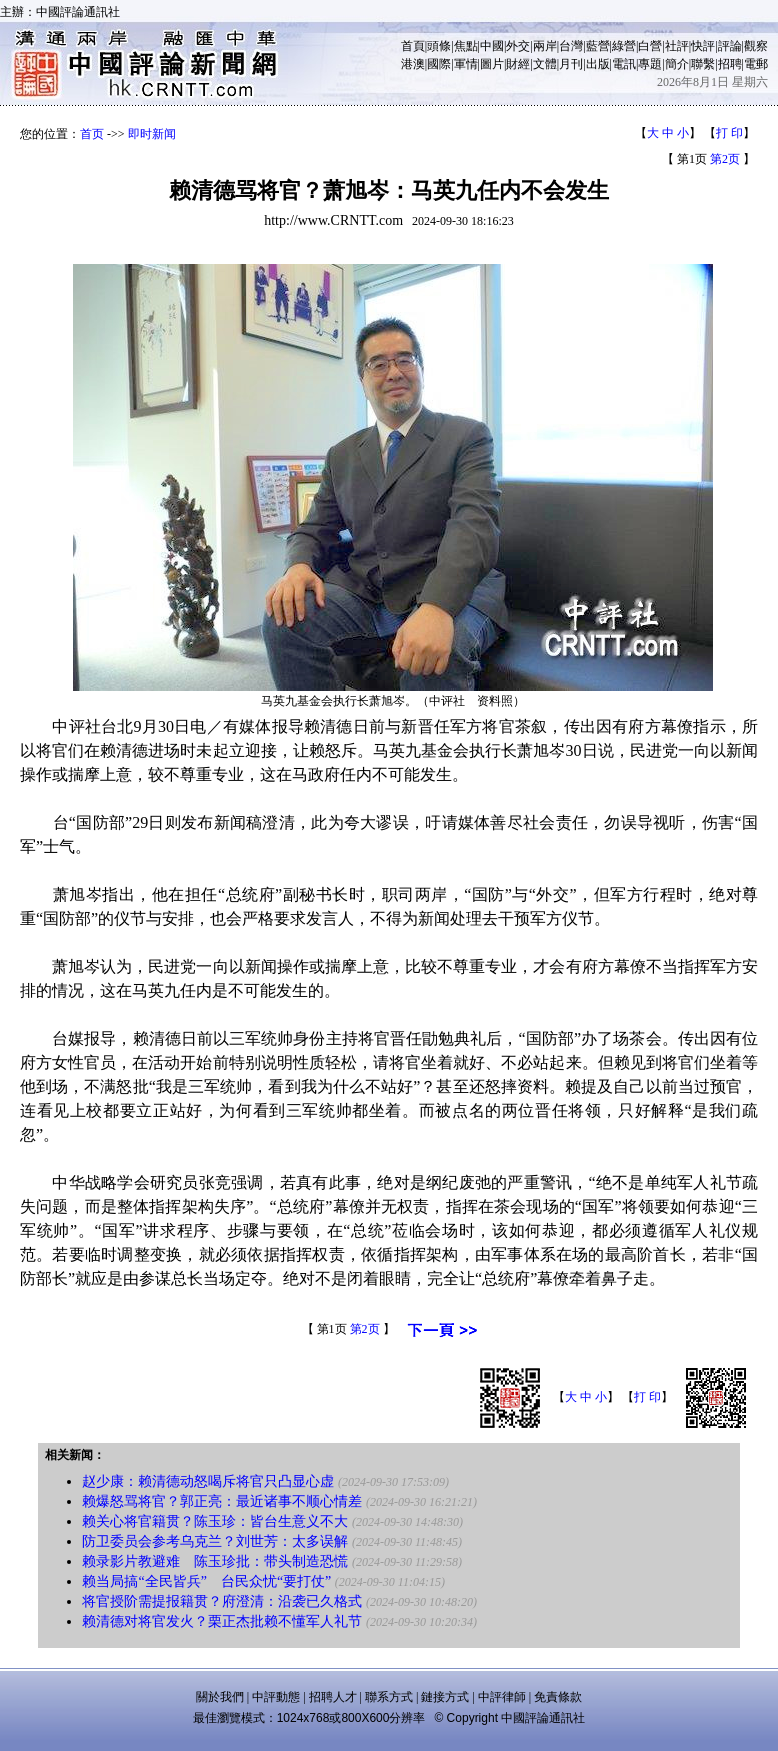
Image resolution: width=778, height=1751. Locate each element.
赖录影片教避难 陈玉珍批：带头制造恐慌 (215, 1561)
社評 (677, 46)
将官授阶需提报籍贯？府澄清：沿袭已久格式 (222, 1601)
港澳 (413, 64)
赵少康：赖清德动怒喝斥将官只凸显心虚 (208, 1481)
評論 (730, 46)
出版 (598, 64)
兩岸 (545, 46)
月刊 (571, 64)
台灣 (571, 46)
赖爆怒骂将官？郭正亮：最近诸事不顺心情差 (222, 1501)
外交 (518, 46)
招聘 (730, 64)
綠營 (624, 46)
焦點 (466, 46)
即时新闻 (152, 134)
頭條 (439, 46)
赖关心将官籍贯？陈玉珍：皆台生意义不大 (215, 1521)
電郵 (756, 64)
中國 (492, 46)
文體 (545, 64)
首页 (92, 134)
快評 (703, 46)
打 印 (729, 133)
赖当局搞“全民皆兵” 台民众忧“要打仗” (206, 1581)
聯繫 (703, 64)
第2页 (725, 159)
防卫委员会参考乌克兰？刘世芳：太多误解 (215, 1541)
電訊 (624, 64)
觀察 (756, 46)
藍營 (598, 46)
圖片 (492, 64)
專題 (650, 64)
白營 (650, 46)
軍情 (466, 64)
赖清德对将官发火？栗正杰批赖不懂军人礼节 (222, 1621)
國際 (439, 64)
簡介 (677, 64)
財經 (518, 64)
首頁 (413, 46)
